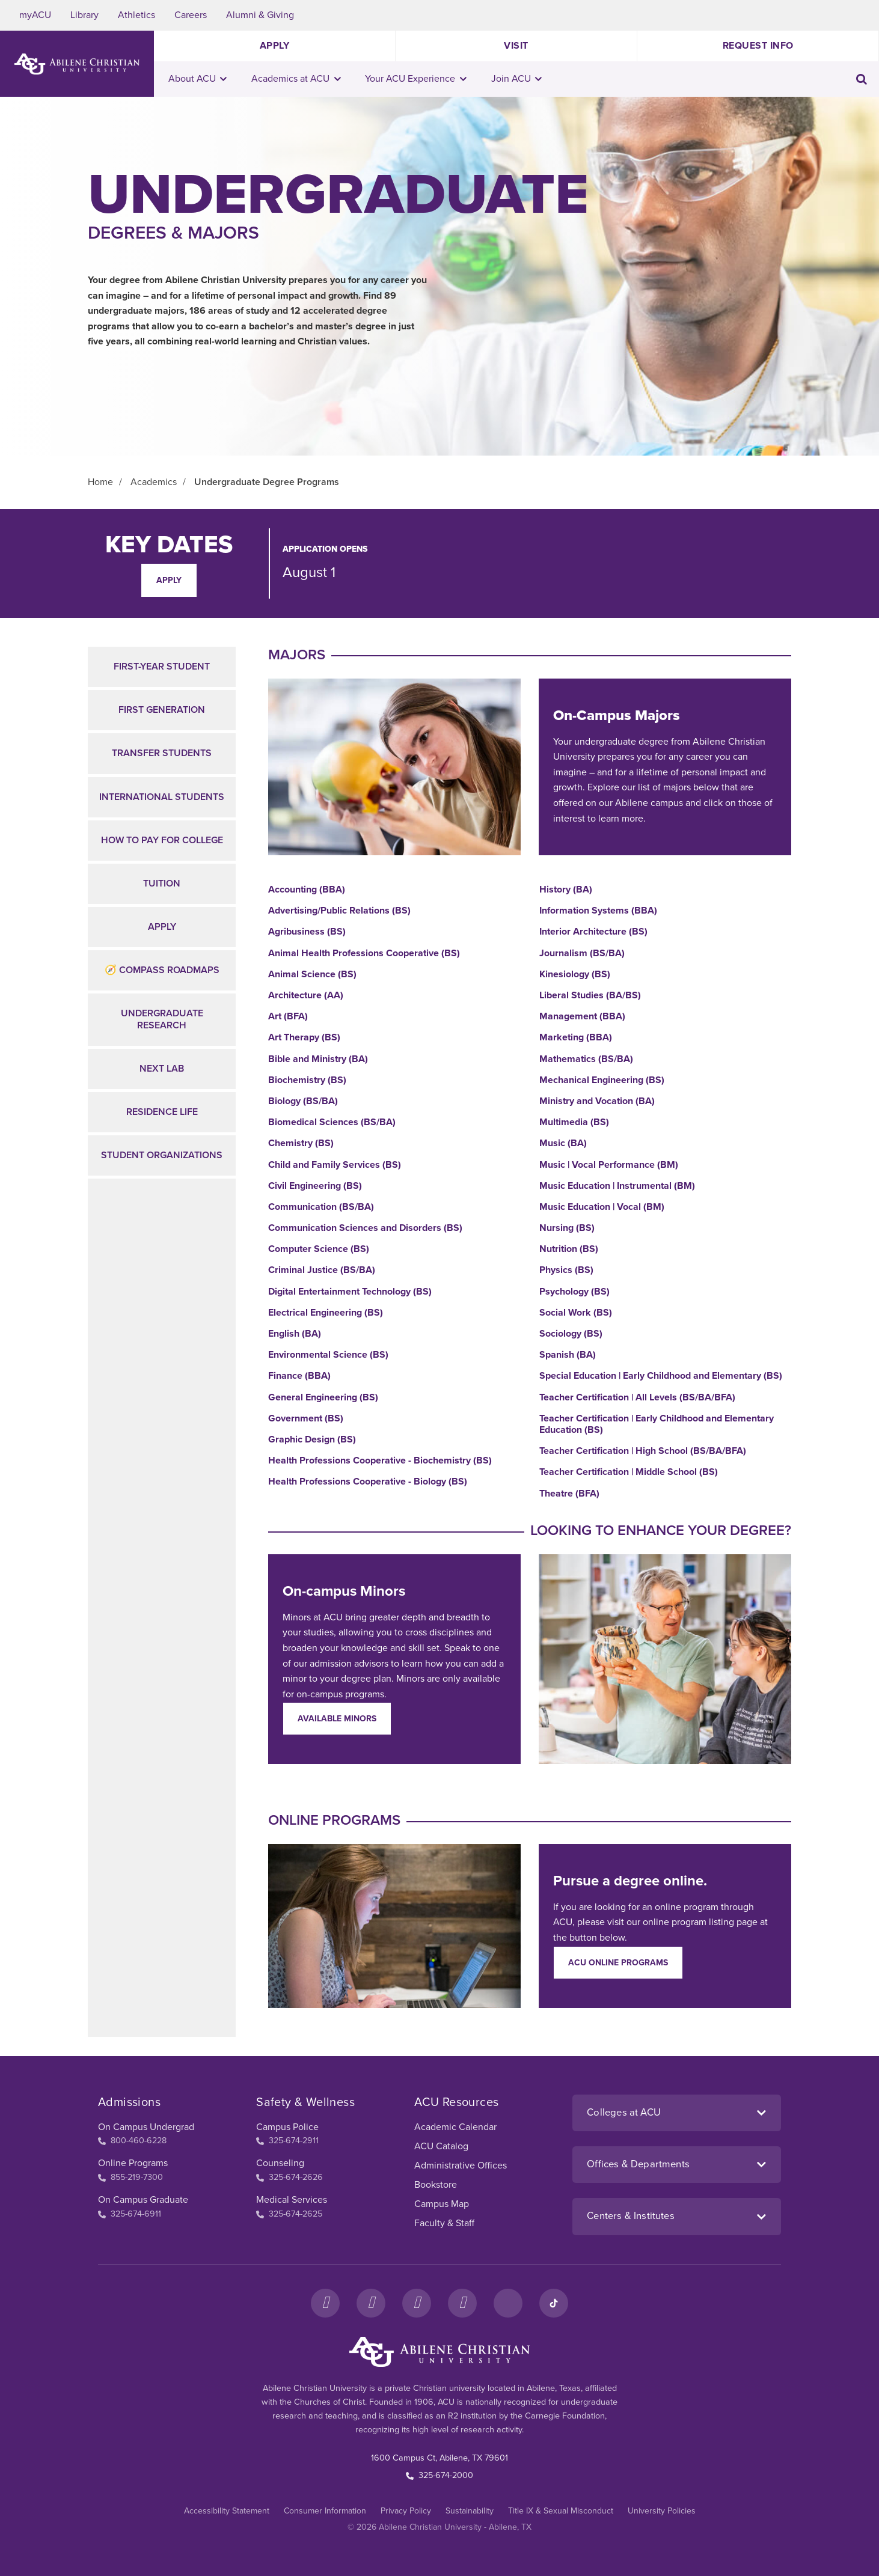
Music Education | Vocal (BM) (601, 1207)
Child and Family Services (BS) (334, 1165)
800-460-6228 (132, 2140)
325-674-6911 (129, 2214)
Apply (275, 46)
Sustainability (470, 2511)
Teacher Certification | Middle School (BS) (628, 1472)
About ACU (197, 79)
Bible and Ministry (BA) (318, 1059)
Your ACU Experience (416, 79)
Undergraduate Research (162, 1019)
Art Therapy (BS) (304, 1037)
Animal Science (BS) (312, 974)
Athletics (136, 15)
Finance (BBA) (299, 1376)
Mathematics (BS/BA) (586, 1059)
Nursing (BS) (567, 1228)
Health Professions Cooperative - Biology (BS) (367, 1482)
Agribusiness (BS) (307, 932)
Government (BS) (305, 1418)
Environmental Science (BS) (328, 1355)
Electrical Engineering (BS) (325, 1313)
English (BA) (294, 1334)
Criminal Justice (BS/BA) (321, 1270)
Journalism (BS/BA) (582, 953)
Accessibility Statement (226, 2511)
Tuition (161, 883)
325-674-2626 (289, 2177)
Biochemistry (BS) (307, 1080)
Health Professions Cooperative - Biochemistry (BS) (380, 1461)
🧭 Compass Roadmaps (162, 970)
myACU (35, 15)
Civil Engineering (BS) (315, 1186)
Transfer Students (162, 753)
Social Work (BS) (575, 1313)
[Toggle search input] (861, 79)
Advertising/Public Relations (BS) (339, 911)
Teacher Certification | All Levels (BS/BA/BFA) (637, 1397)
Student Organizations (161, 1155)
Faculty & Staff (444, 2223)
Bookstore (435, 2185)
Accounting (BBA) (306, 890)
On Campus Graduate (143, 2200)
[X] (416, 2303)
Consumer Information (325, 2511)
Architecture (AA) (305, 995)
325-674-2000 (439, 2475)
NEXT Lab (161, 1069)
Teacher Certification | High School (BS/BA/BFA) (642, 1451)
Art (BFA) (288, 1016)
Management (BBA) (582, 1016)
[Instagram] (371, 2303)
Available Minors (337, 1719)
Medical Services (291, 2200)
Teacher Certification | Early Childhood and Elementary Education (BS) (656, 1424)
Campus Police (287, 2127)
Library (84, 15)
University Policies (662, 2511)
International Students (161, 797)
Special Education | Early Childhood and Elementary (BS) (660, 1376)
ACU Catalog (441, 2146)
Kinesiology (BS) (574, 974)
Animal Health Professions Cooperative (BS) (364, 953)
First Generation (161, 710)
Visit (516, 46)
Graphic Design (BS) (312, 1439)
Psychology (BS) (574, 1292)
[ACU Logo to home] (76, 64)
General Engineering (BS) (323, 1397)
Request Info (758, 46)
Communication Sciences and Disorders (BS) (365, 1228)
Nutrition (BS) (568, 1249)
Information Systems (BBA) (598, 911)
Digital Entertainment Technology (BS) (350, 1292)
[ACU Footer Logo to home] (439, 2352)
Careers (190, 15)
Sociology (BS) (570, 1334)
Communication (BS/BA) (321, 1207)
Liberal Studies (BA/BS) (590, 995)
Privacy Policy (406, 2511)
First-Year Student (162, 667)
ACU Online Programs (618, 1963)
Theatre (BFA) (569, 1494)
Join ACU (516, 79)
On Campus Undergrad (146, 2127)
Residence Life (162, 1112)
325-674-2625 (289, 2214)
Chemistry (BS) (301, 1143)
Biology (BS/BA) (303, 1101)
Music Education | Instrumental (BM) (617, 1186)
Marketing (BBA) (575, 1037)
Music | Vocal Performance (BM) (608, 1165)
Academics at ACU (296, 79)
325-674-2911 (287, 2140)
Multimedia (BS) (574, 1122)
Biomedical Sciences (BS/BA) (332, 1122)
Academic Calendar (455, 2127)
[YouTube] (462, 2303)
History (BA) (565, 890)
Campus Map (441, 2204)
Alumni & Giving (260, 15)
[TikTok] (553, 2303)
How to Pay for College (162, 840)
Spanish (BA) (567, 1355)
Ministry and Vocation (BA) (597, 1101)
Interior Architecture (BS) (593, 932)
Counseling (280, 2163)
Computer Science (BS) (318, 1249)
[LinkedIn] (508, 2303)
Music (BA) (563, 1143)
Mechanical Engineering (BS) (601, 1080)
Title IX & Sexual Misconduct (560, 2511)
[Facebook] (325, 2303)
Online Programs (133, 2163)
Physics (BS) (566, 1270)
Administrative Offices (460, 2165)
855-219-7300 (130, 2177)
